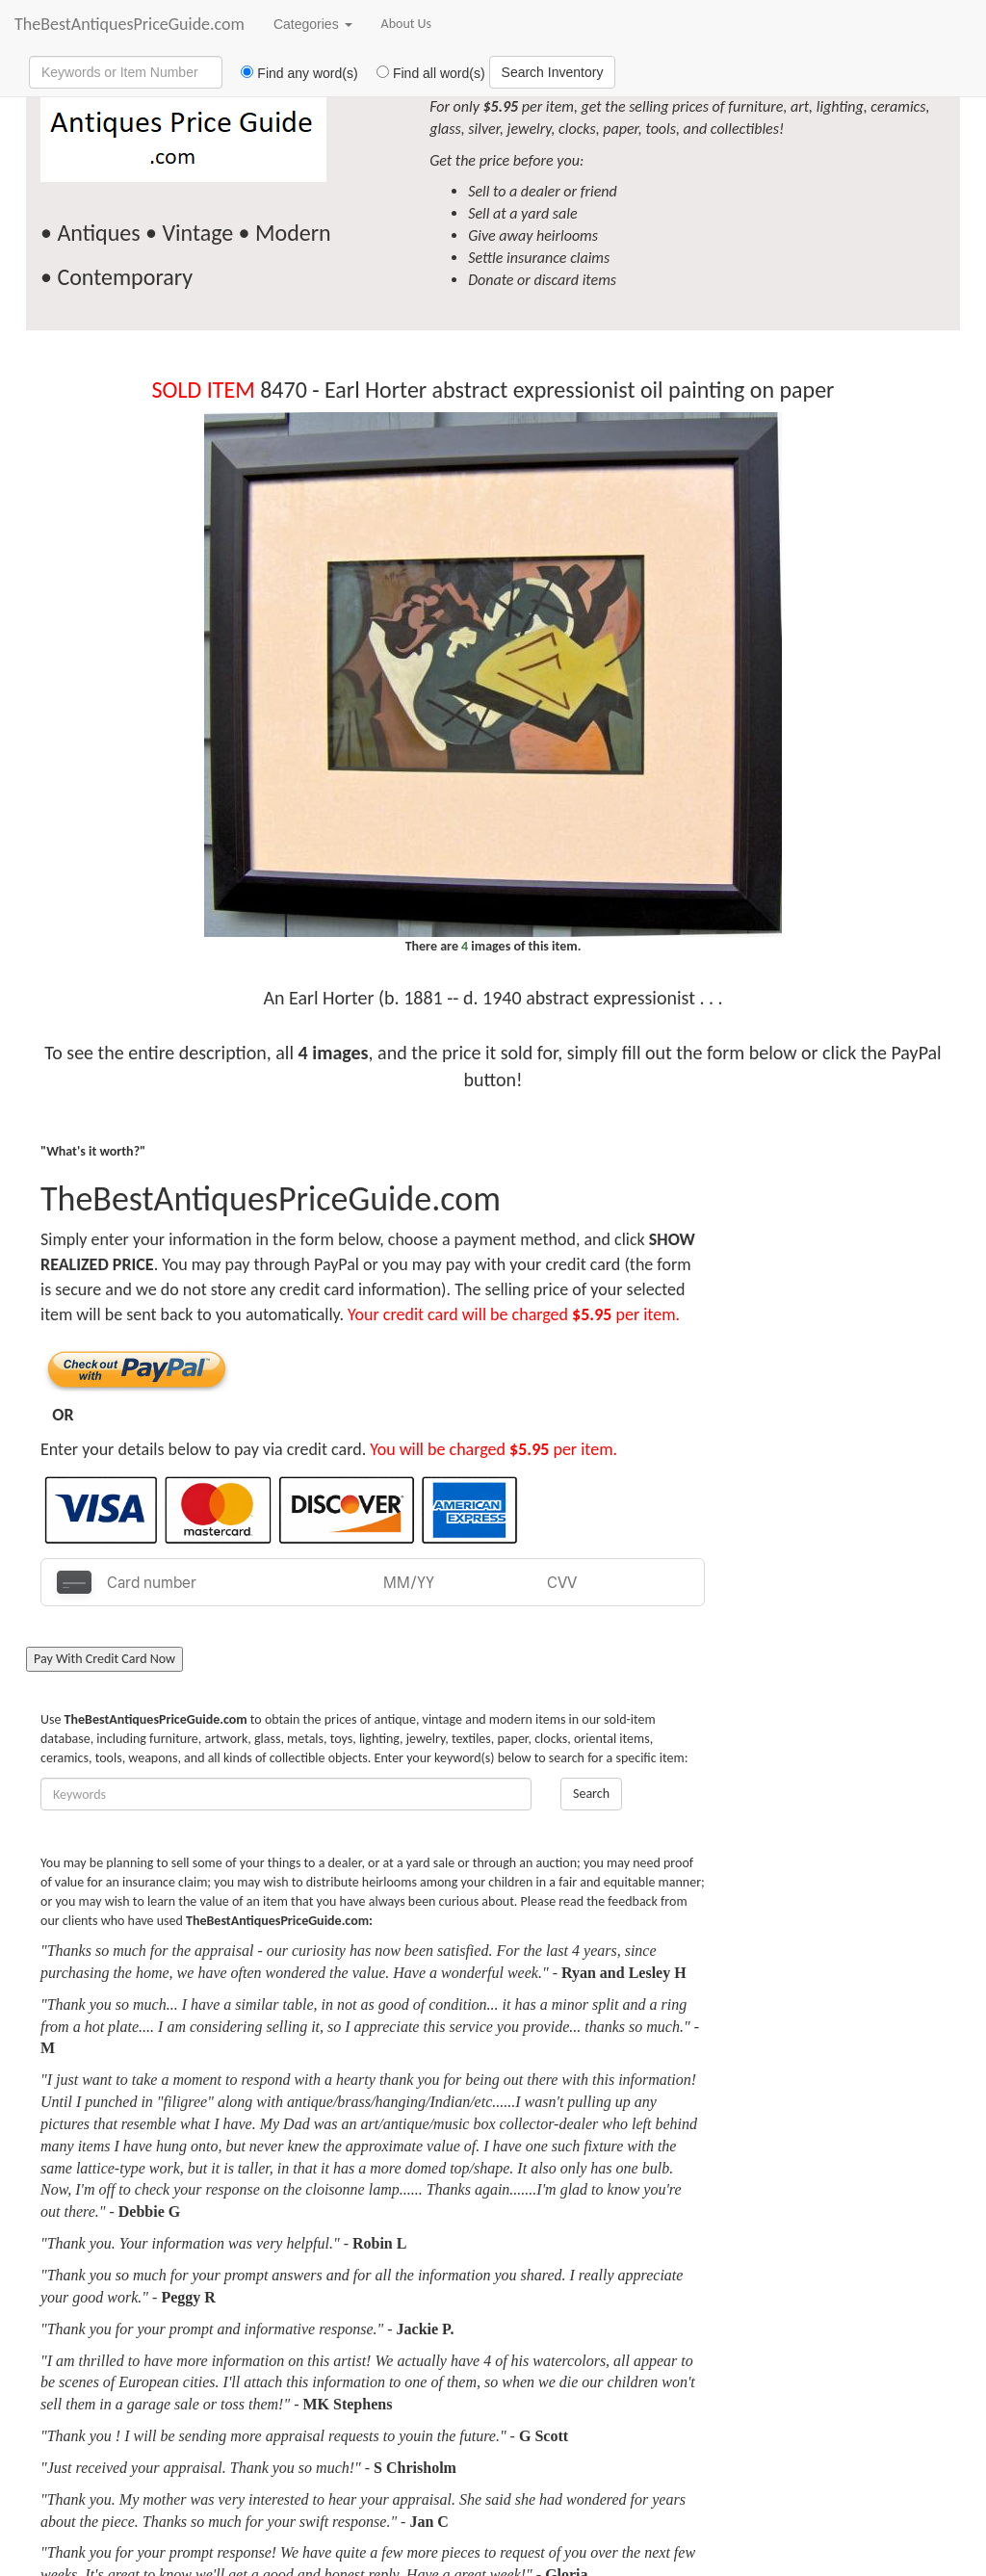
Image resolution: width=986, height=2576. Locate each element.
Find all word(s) (423, 73)
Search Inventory (553, 72)
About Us (406, 23)
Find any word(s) (292, 73)
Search (591, 1793)
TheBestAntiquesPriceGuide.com (129, 24)
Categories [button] (312, 24)
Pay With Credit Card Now (104, 1659)
